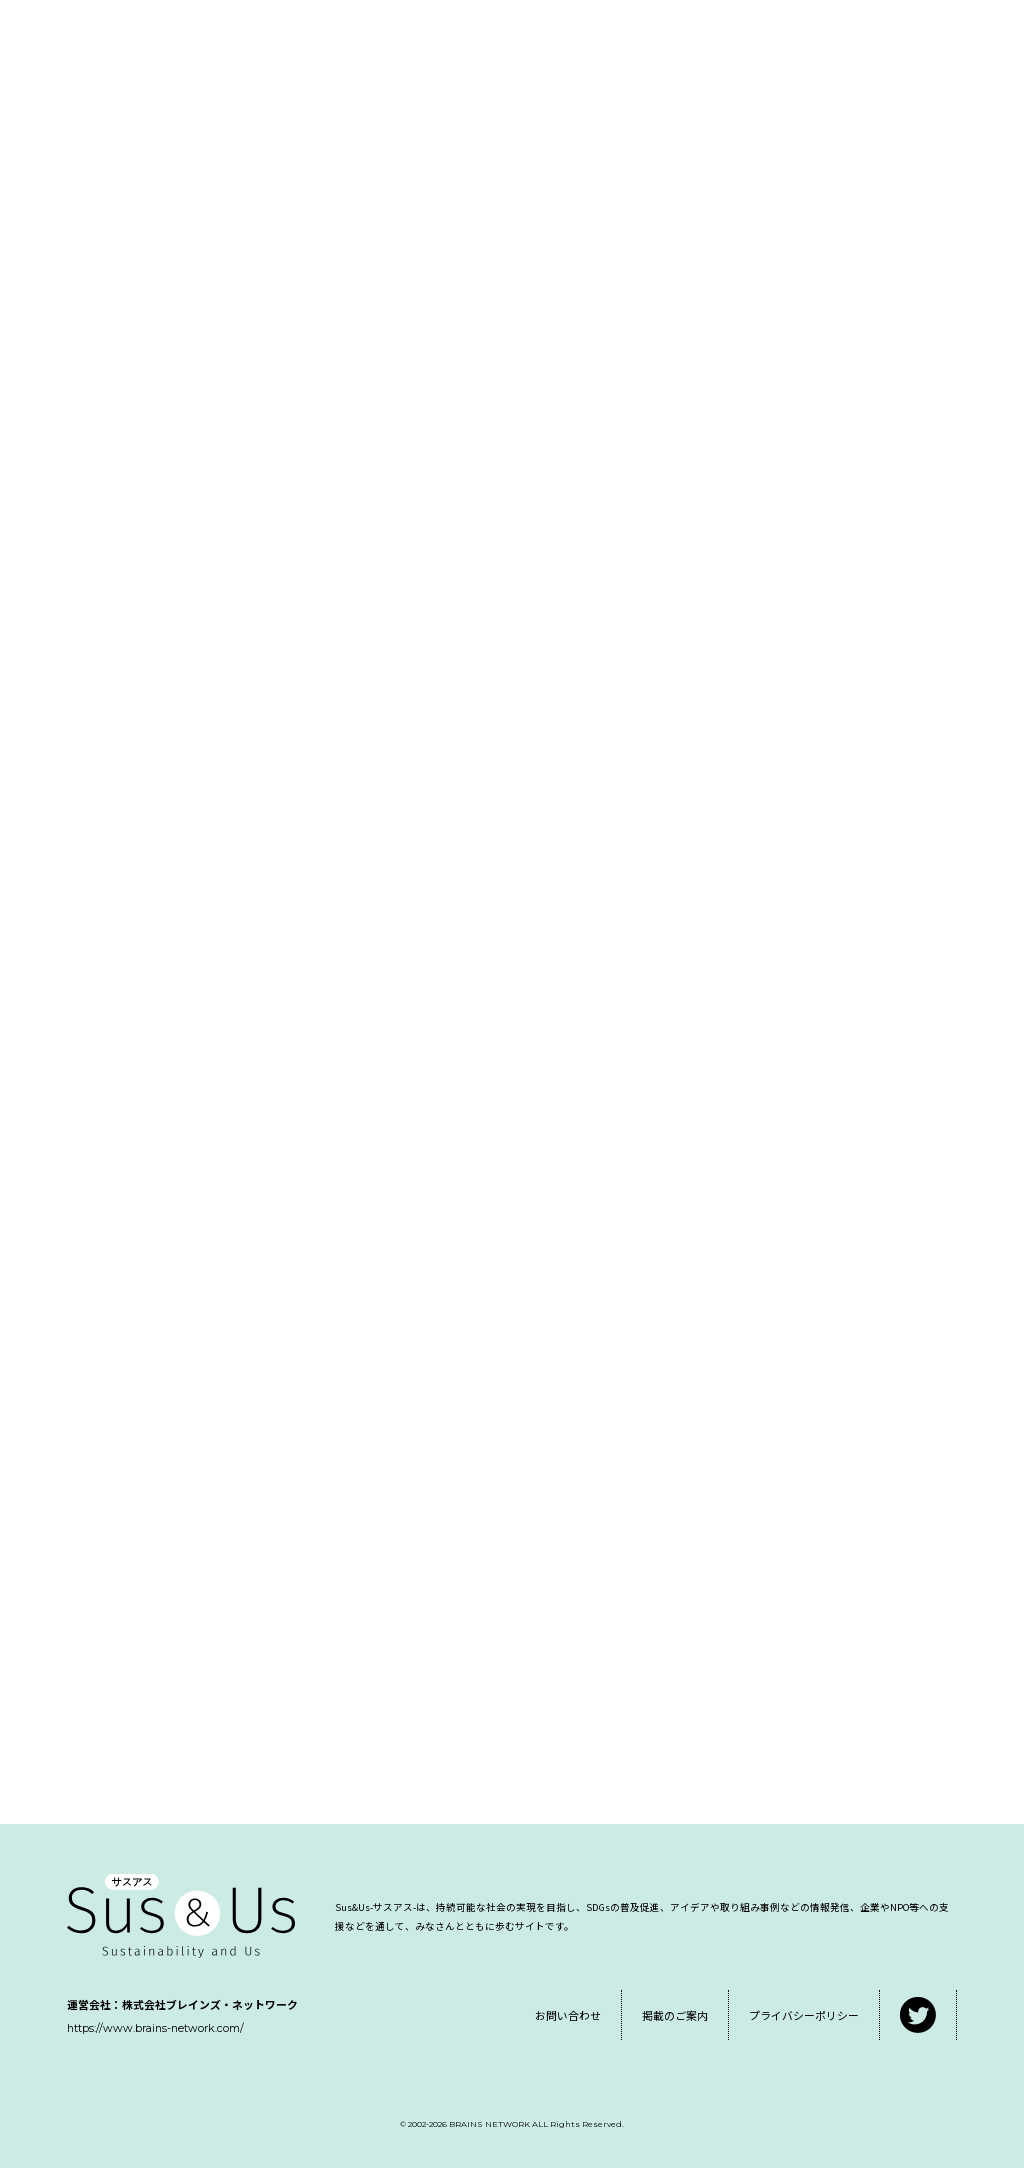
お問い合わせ (568, 2015)
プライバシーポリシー (804, 2015)
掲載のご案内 (675, 2015)
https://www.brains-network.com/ (155, 2028)
